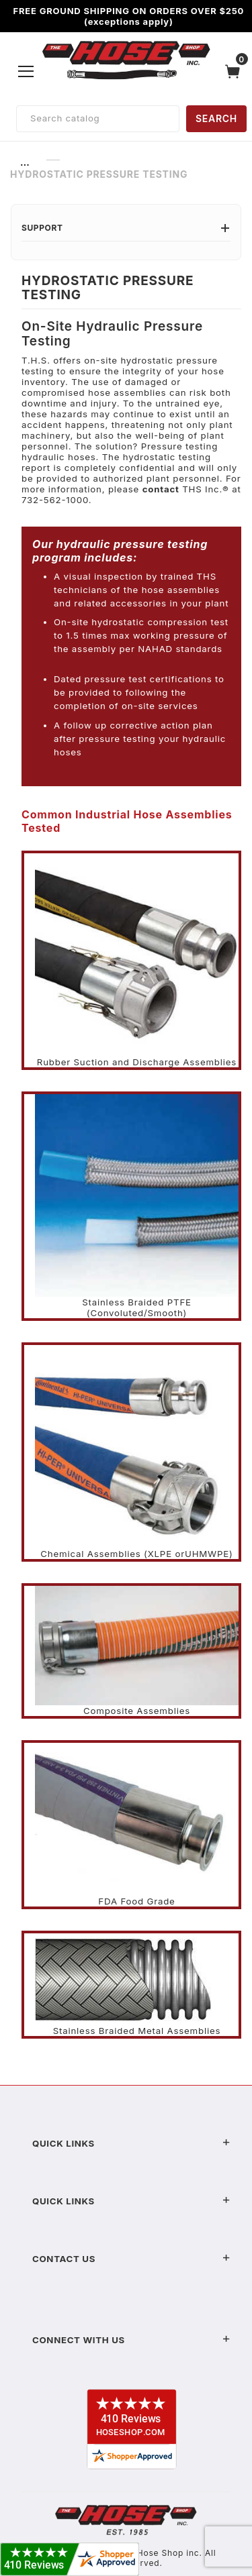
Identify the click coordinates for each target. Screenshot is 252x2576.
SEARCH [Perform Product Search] (216, 118)
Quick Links (131, 2143)
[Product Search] (97, 118)
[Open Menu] (26, 71)
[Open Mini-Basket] (236, 71)
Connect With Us (131, 2339)
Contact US (131, 2258)
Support (126, 228)
